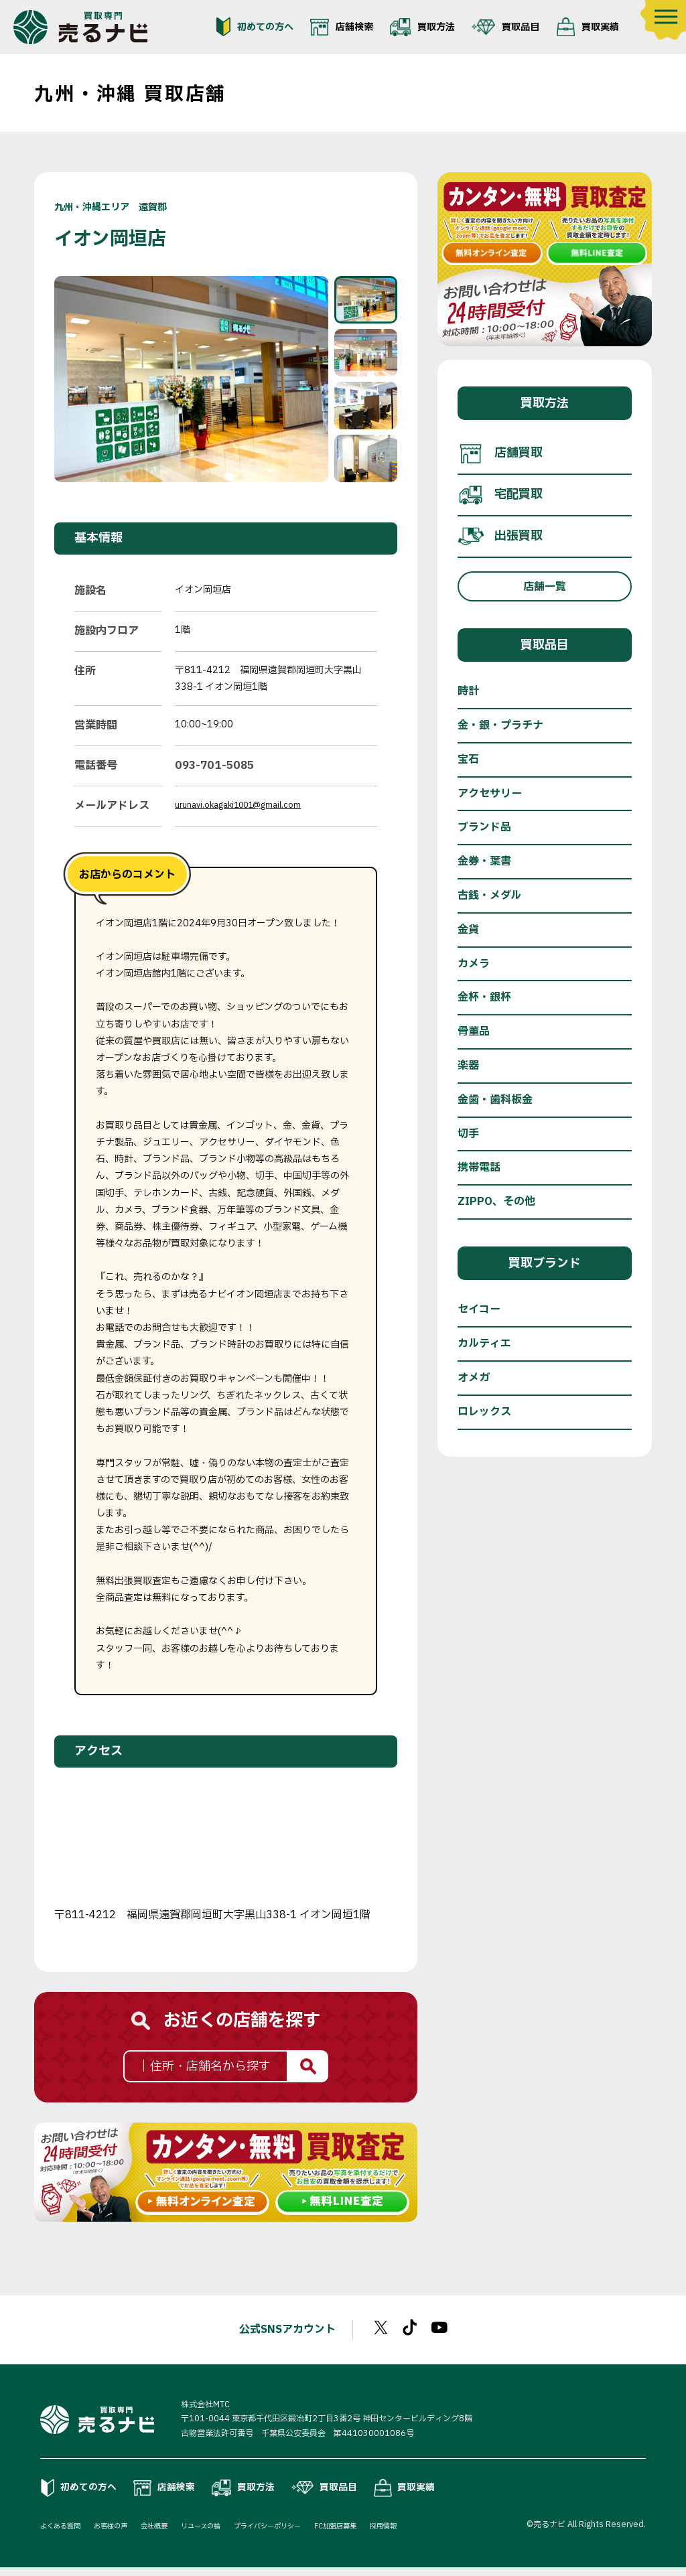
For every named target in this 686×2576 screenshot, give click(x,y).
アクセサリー (490, 794)
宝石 (468, 760)
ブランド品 (484, 827)
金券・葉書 (484, 861)
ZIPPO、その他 (496, 1202)
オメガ (474, 1378)
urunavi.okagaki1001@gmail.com (248, 805)
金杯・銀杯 (484, 997)
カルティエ (484, 1344)
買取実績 (587, 26)
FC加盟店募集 (381, 2534)
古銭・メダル (489, 895)
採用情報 (435, 2534)
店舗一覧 (544, 587)
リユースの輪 (225, 2534)
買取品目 (505, 26)
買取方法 (422, 26)
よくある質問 (64, 2534)
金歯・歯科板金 (495, 1100)
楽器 (468, 1066)
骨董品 (474, 1031)
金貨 (468, 930)
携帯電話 (479, 1167)
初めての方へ (254, 26)
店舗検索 (341, 26)
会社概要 (171, 2534)
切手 (468, 1134)
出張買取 (500, 536)
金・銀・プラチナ (500, 725)
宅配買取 (500, 495)
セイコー (479, 1309)
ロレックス (484, 1412)
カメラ (474, 964)
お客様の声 (122, 2534)
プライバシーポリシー (302, 2534)
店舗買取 (500, 453)
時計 (468, 691)
